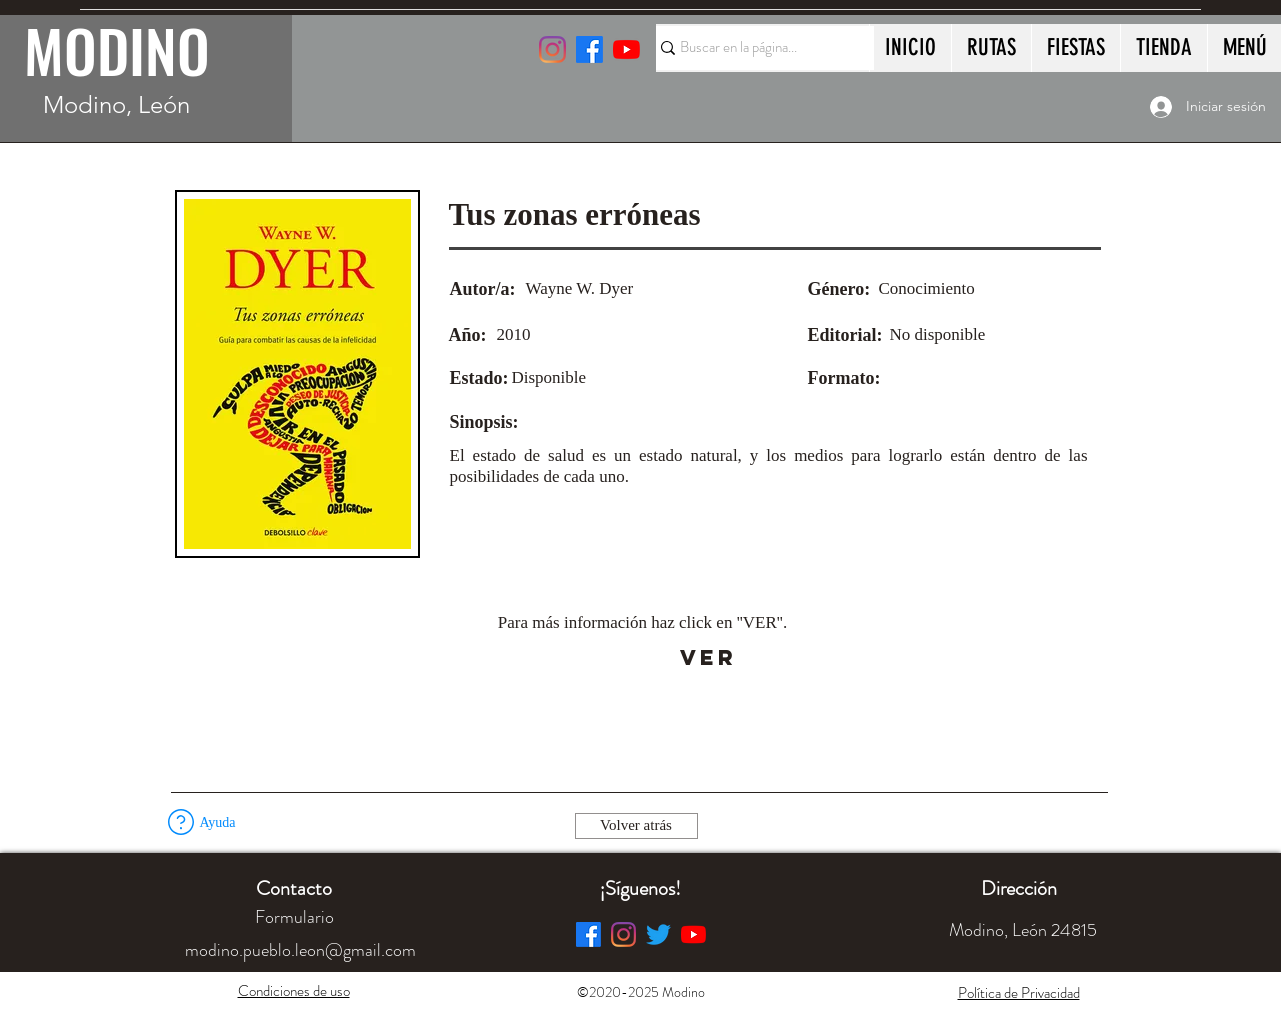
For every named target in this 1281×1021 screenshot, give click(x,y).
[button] (181, 822)
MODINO (117, 50)
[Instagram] (552, 49)
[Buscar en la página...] (756, 48)
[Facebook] (588, 934)
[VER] (708, 658)
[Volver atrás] (636, 826)
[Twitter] (658, 934)
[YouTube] (626, 49)
